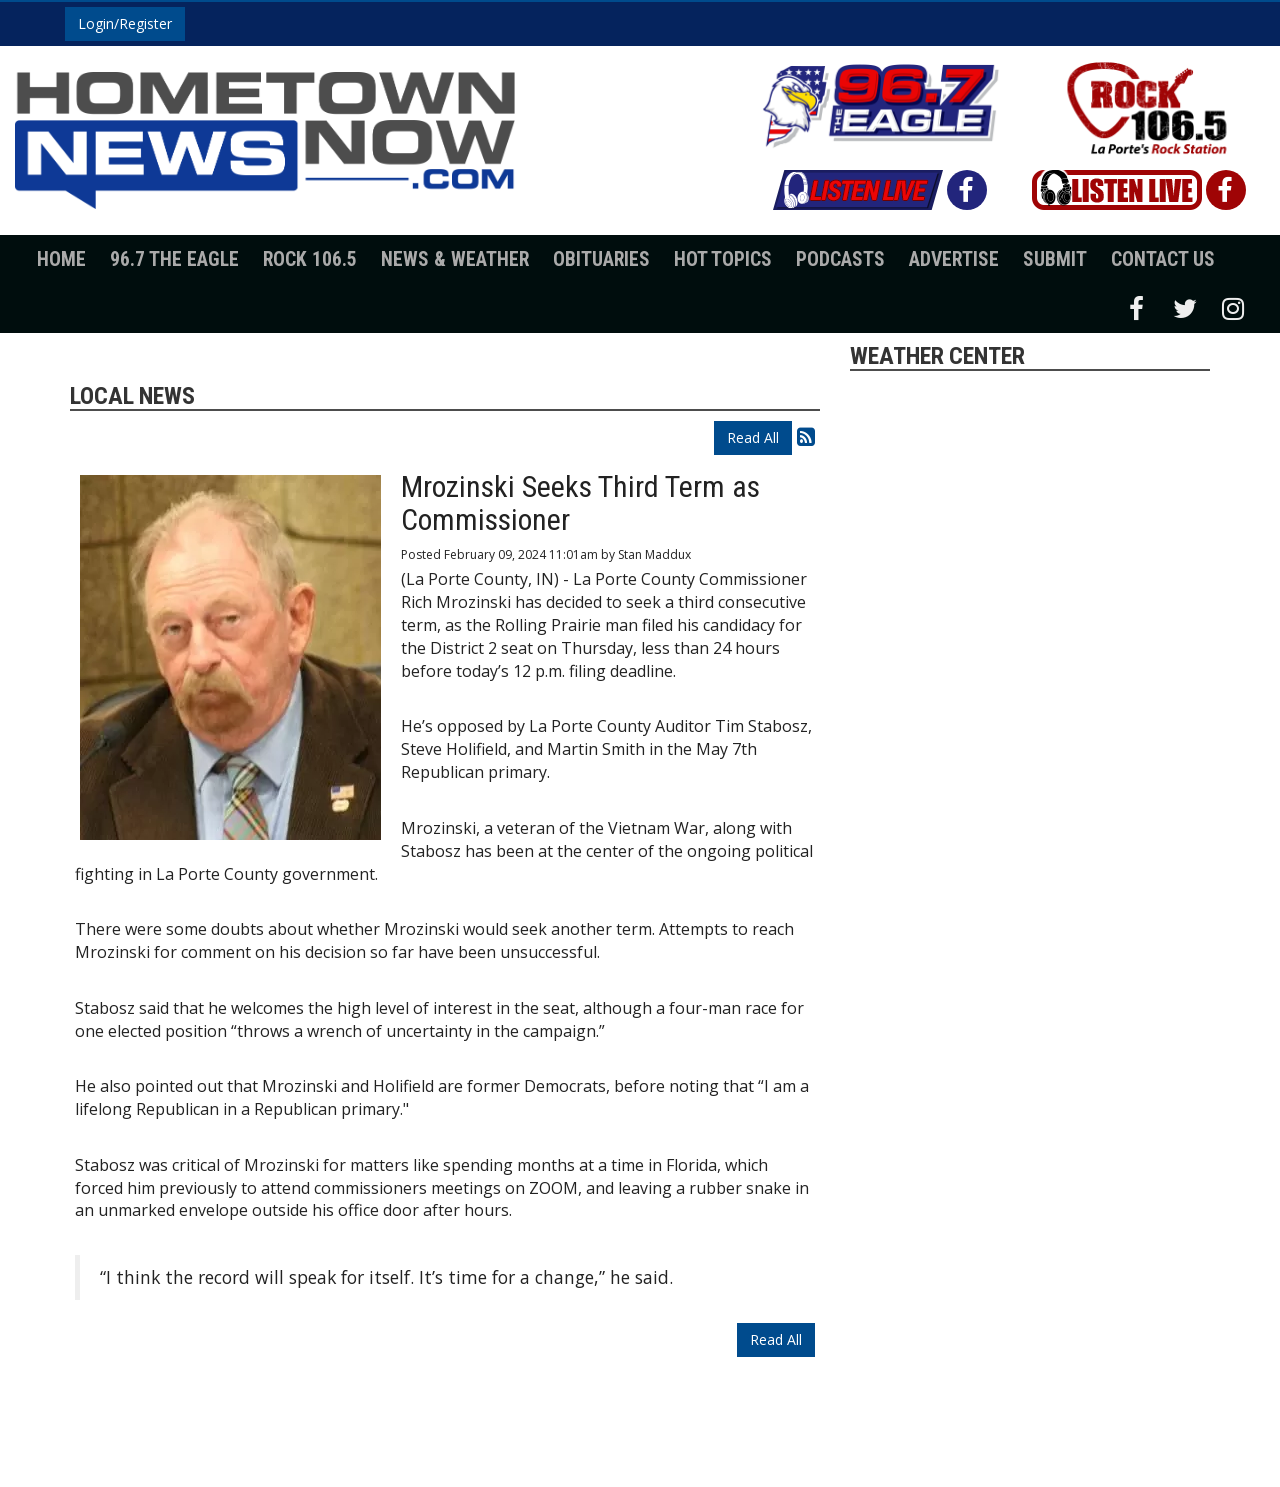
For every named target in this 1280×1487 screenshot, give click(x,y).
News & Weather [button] (455, 259)
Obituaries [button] (601, 259)
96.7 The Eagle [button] (174, 259)
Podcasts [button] (840, 259)
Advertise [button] (954, 259)
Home (61, 259)
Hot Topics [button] (723, 259)
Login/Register (125, 23)
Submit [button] (1055, 259)
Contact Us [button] (1163, 259)
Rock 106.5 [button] (310, 259)
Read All (753, 437)
